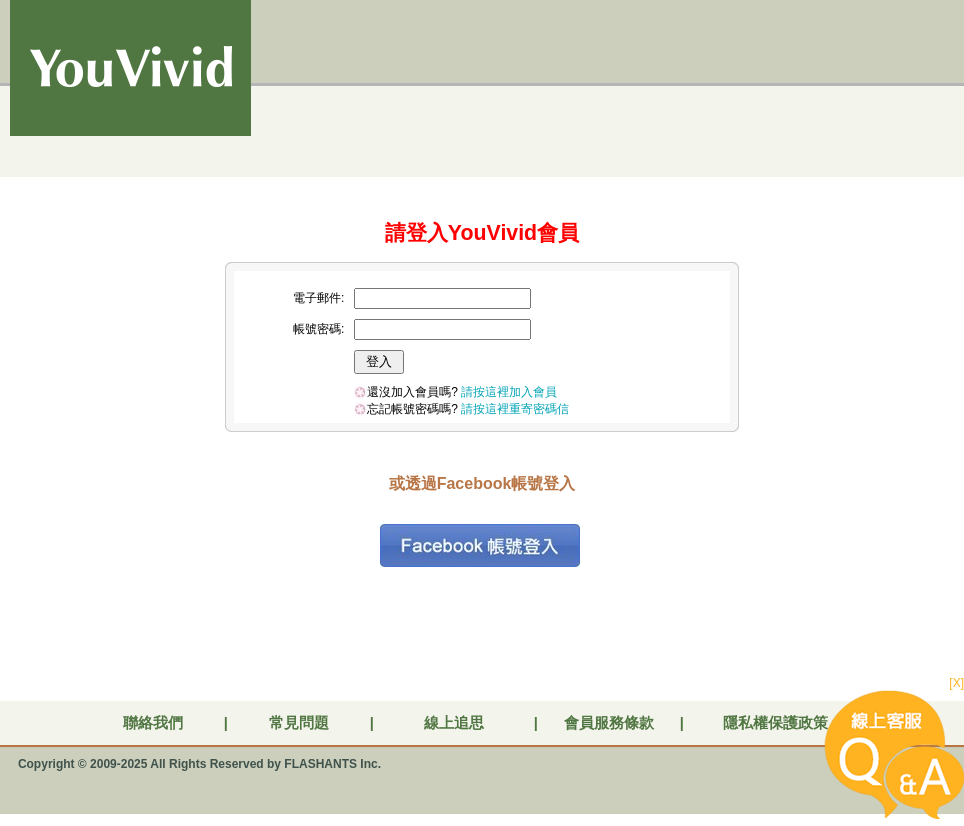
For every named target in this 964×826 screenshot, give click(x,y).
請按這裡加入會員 (509, 392)
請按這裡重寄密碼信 (515, 409)
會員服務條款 (609, 723)
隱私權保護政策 (775, 723)
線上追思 (454, 723)
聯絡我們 (153, 723)
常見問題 (299, 723)
